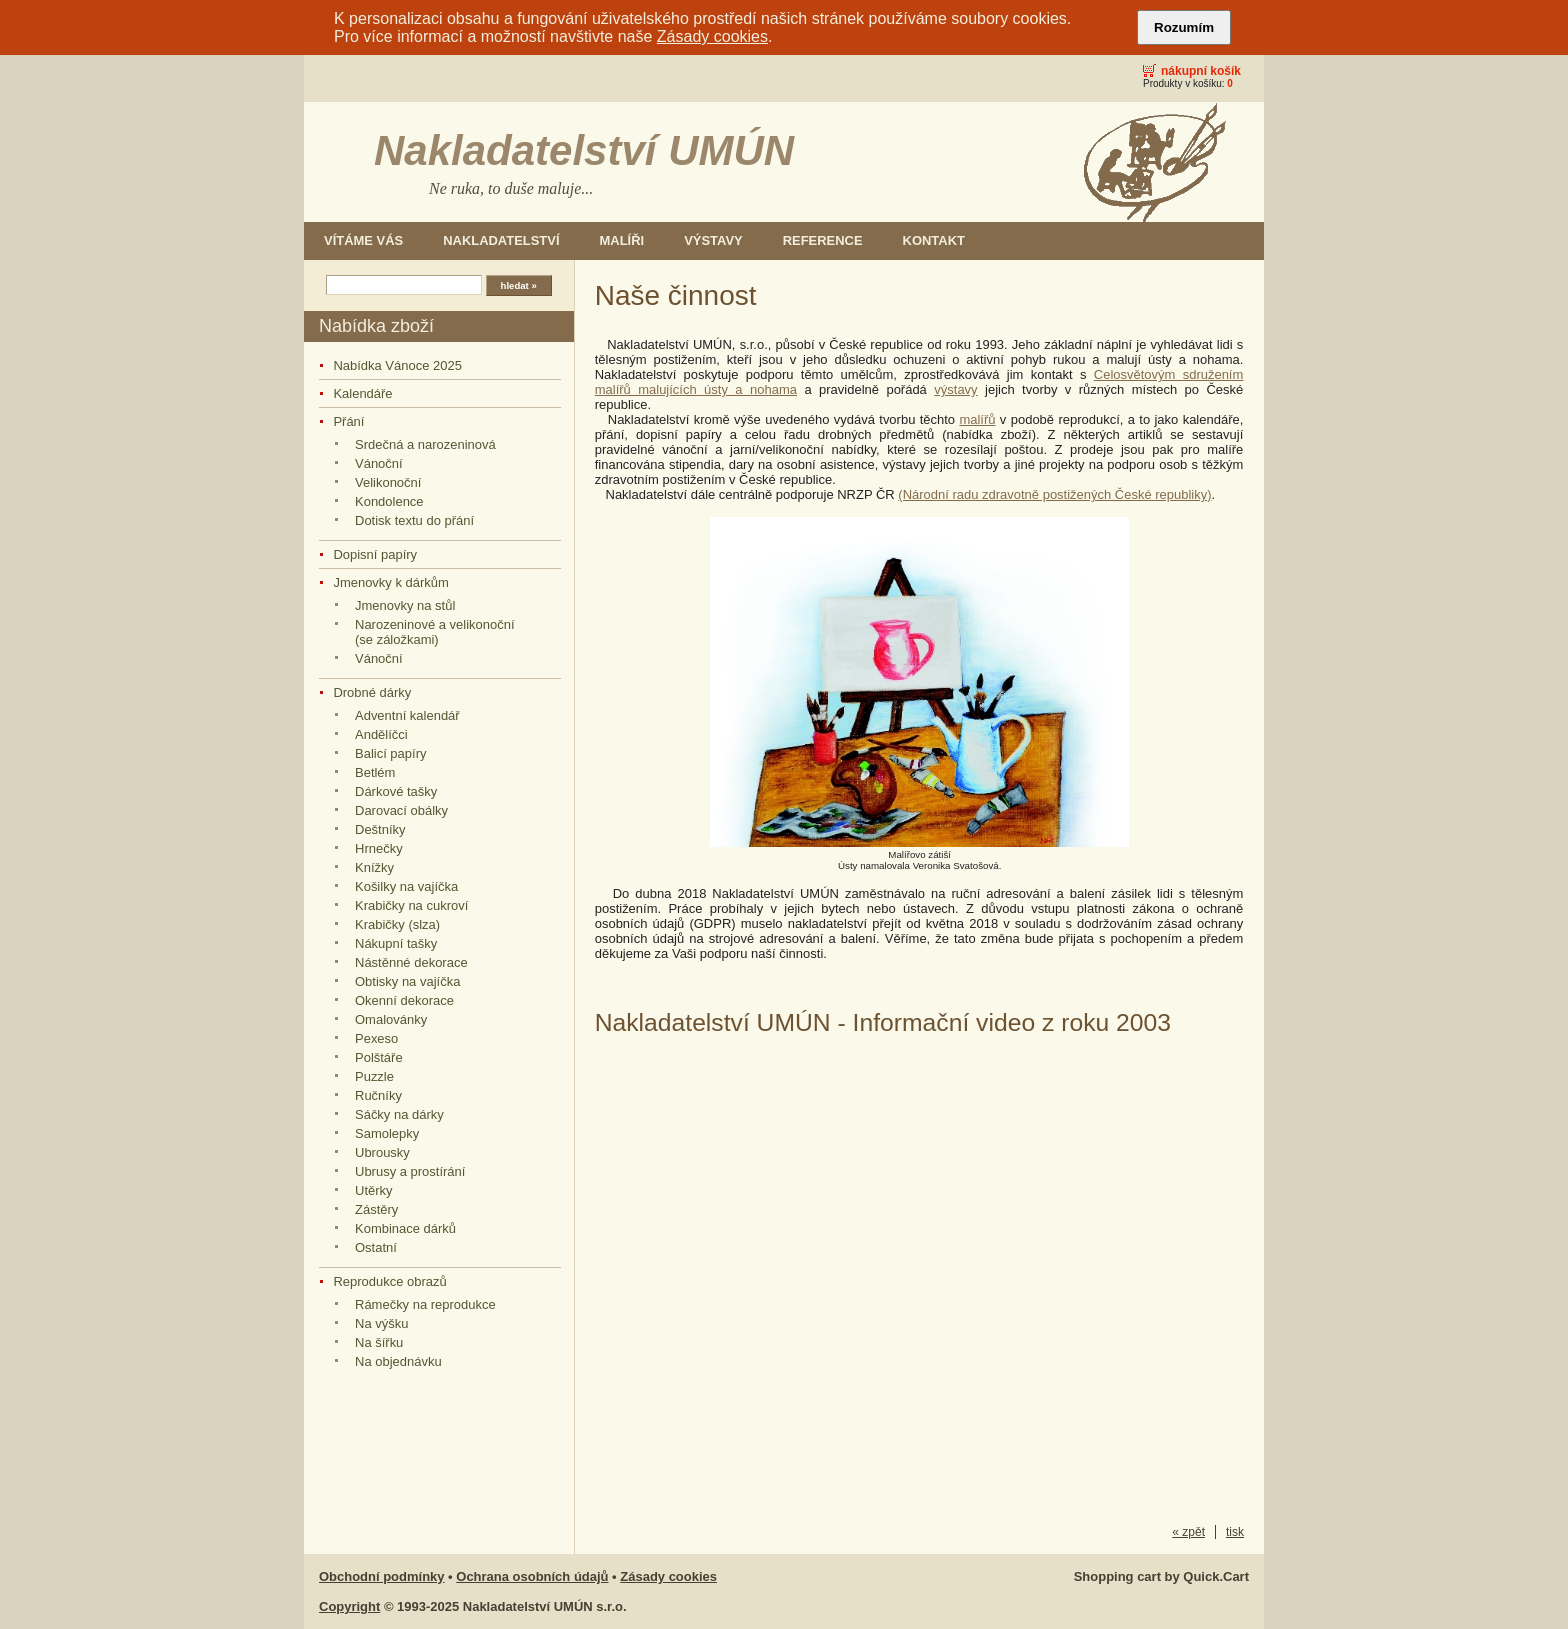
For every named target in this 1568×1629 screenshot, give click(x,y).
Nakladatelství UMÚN (584, 150)
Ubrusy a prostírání (410, 1171)
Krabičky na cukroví (411, 905)
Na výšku (381, 1323)
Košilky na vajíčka (406, 886)
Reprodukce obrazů (389, 1281)
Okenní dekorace (404, 1000)
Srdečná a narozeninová (425, 444)
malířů (977, 419)
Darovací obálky (401, 810)
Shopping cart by (1161, 1576)
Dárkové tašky (396, 791)
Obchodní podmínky (382, 1576)
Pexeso (376, 1038)
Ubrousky (382, 1152)
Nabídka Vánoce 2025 (397, 365)
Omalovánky (391, 1019)
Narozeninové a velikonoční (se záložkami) (435, 632)
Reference (823, 240)
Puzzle (374, 1076)
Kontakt (934, 240)
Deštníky (380, 829)
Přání (348, 421)
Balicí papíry (390, 753)
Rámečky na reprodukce (425, 1304)
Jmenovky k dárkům (390, 582)
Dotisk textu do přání (414, 520)
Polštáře (379, 1057)
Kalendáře (362, 393)
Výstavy (713, 240)
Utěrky (374, 1190)
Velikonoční (388, 482)
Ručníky (378, 1095)
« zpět (1188, 1532)
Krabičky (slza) (397, 924)
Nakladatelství (501, 240)
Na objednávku (398, 1361)
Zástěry (376, 1209)
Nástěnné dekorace (411, 962)
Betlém (375, 772)
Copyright (349, 1606)
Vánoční (379, 463)
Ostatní (376, 1247)
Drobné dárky (372, 692)
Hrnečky (379, 848)
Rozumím (1184, 27)
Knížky (374, 867)
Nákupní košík (1201, 71)
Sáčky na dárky (399, 1114)
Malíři (622, 240)
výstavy (955, 389)
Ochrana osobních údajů (532, 1576)
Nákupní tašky (396, 943)
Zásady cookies (712, 36)
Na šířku (379, 1342)
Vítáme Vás (363, 240)
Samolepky (387, 1133)
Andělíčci (381, 734)
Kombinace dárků (405, 1228)
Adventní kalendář (407, 715)
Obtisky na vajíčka (407, 981)
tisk (1235, 1532)
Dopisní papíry (375, 554)
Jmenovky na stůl (405, 605)
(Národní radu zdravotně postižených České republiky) (1054, 494)
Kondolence (389, 501)
